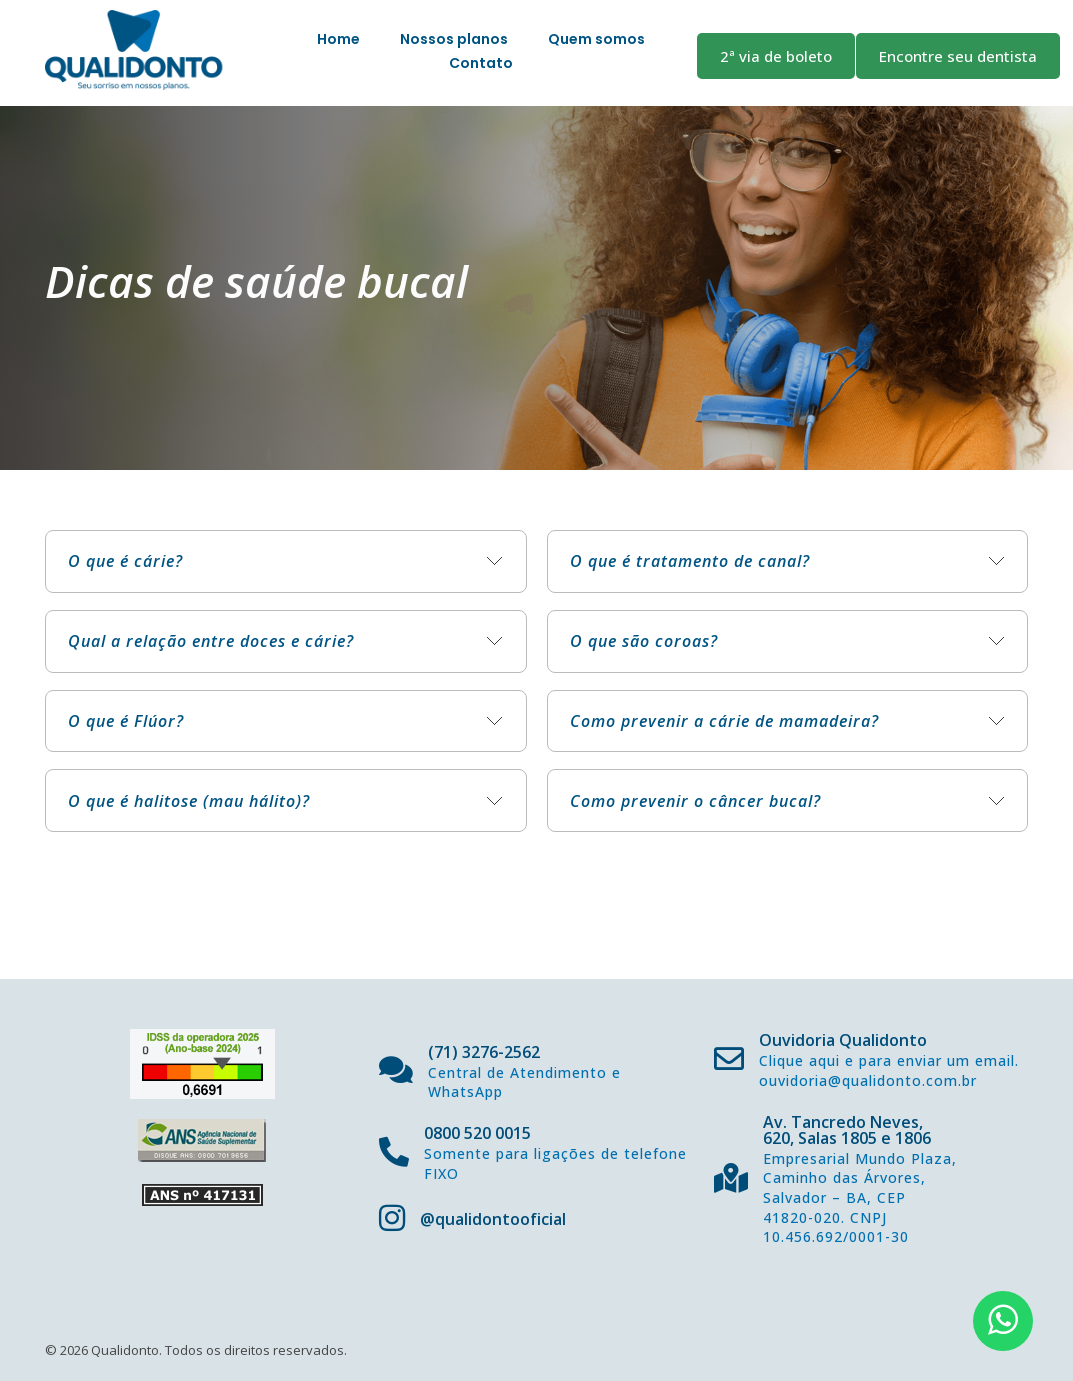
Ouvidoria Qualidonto (843, 1040)
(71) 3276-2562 (484, 1052)
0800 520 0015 (477, 1133)
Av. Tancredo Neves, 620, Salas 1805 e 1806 (847, 1130)
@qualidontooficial (493, 1219)
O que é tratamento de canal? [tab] (690, 561)
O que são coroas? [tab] (644, 641)
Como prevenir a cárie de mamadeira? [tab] (724, 721)
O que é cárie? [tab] (125, 561)
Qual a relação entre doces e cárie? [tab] (211, 641)
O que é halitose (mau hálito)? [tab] (189, 801)
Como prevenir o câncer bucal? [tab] (695, 801)
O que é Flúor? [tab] (126, 721)
